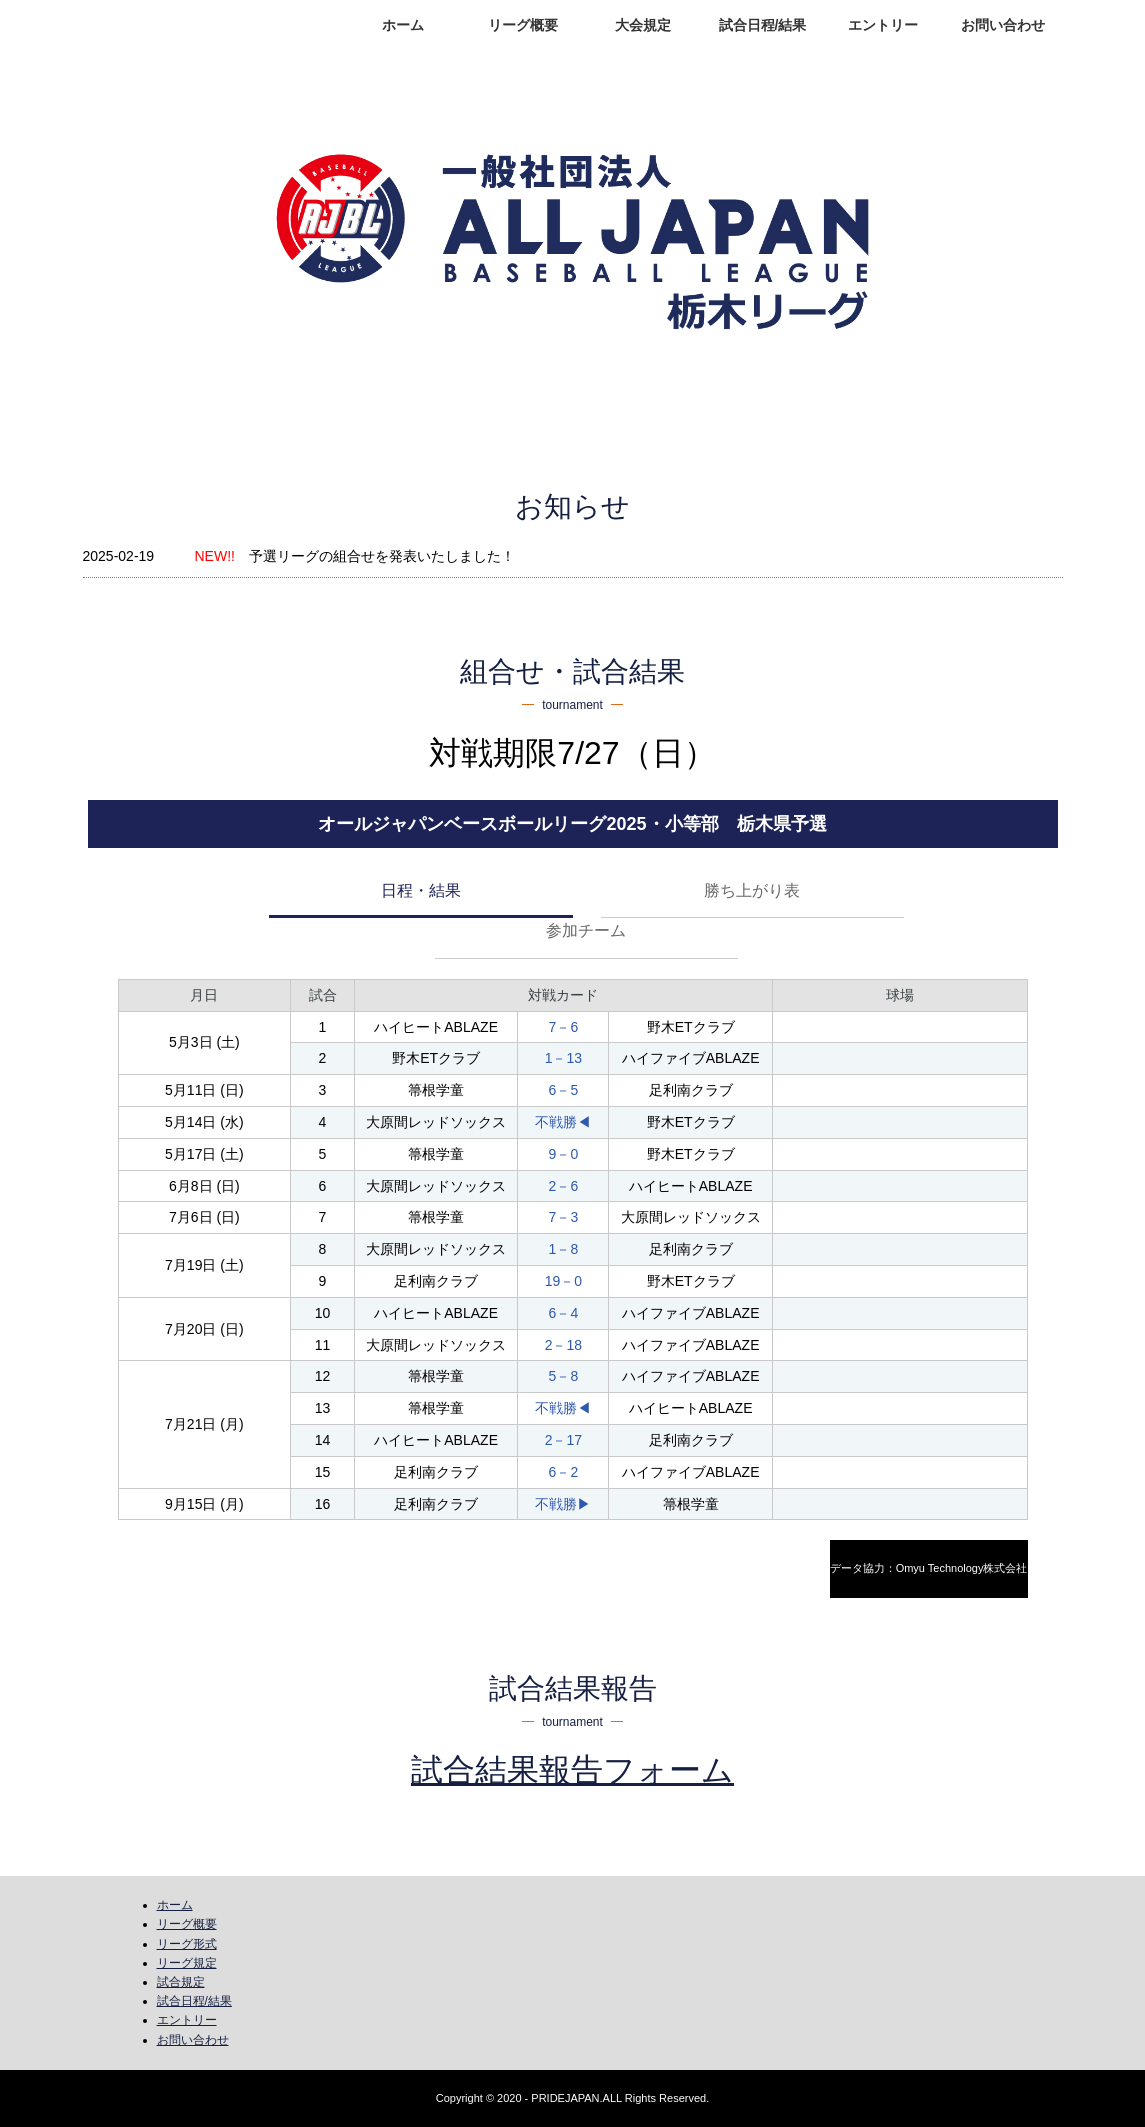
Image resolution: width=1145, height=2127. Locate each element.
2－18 (563, 1345)
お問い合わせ (1003, 25)
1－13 (563, 1058)
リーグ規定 (187, 1963)
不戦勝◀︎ (563, 1122)
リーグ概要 (523, 25)
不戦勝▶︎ (563, 1504)
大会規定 (643, 25)
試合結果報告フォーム (572, 1770)
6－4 (564, 1313)
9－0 (564, 1154)
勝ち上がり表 (752, 890)
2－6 (564, 1186)
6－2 (564, 1472)
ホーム (403, 25)
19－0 (563, 1281)
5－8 (564, 1376)
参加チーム (586, 930)
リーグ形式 (187, 1944)
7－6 (564, 1027)
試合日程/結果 (763, 25)
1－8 (564, 1249)
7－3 (564, 1217)
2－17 (563, 1440)
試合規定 (181, 1982)
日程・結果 (421, 890)
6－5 (564, 1090)
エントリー (883, 25)
